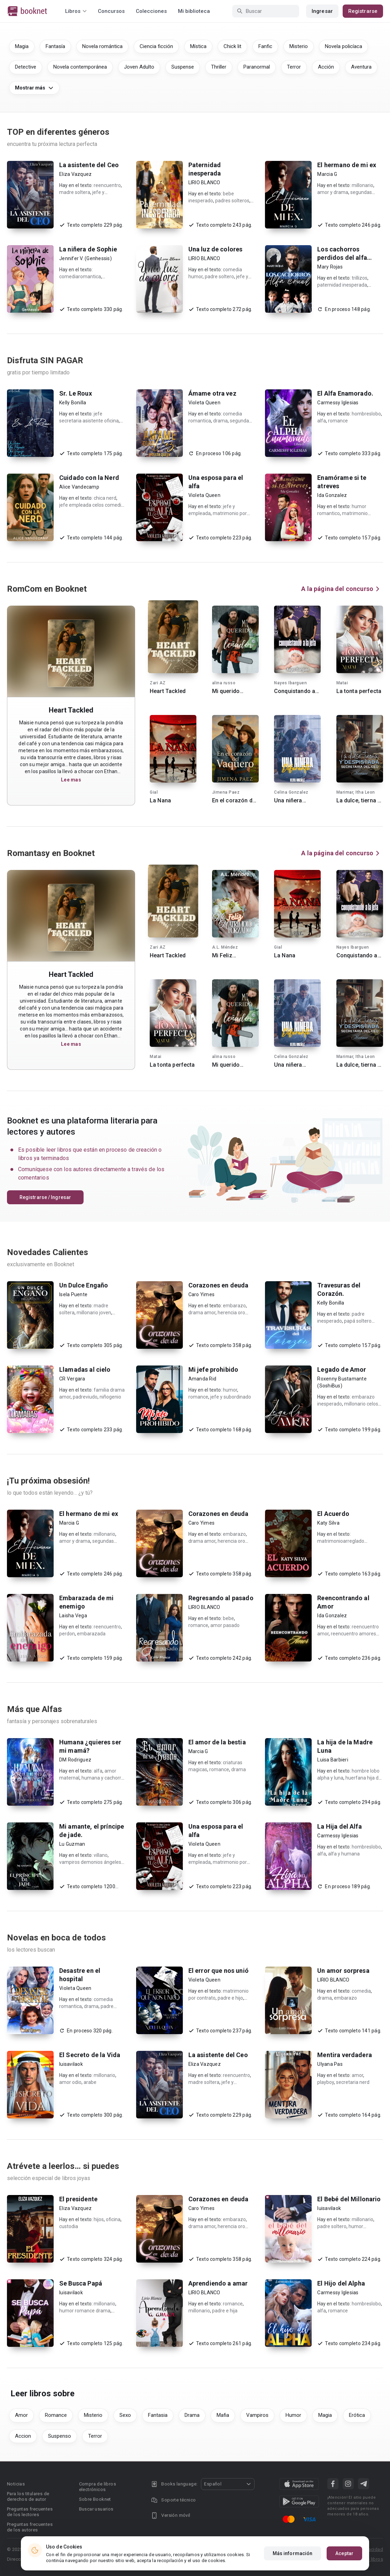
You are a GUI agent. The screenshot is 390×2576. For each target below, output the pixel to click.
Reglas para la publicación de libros (344, 2559)
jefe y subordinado (230, 1397)
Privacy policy (192, 2549)
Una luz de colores (215, 249)
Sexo (125, 2415)
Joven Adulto (139, 67)
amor (357, 2075)
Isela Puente (73, 1294)
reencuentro (107, 185)
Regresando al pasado (221, 1598)
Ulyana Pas (330, 2064)
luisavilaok (71, 2064)
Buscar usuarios (96, 2509)
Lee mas (71, 780)
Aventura (361, 67)
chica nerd (105, 498)
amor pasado (225, 1625)
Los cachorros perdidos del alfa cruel (342, 258)
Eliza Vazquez (75, 174)
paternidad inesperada (342, 285)
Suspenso (59, 2436)
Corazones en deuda (218, 1285)
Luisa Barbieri (332, 1759)
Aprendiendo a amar (218, 2283)
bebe (228, 1618)
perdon (67, 1633)
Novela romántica (102, 46)
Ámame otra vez (212, 393)
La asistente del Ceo (89, 165)
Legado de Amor (341, 1369)
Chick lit (232, 46)
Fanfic (265, 46)
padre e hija (224, 2310)
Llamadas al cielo (85, 1369)
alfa (321, 420)
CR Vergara (72, 1379)
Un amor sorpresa (343, 1970)
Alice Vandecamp (79, 487)
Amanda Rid (202, 1379)
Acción (326, 67)
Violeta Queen (204, 402)
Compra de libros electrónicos (97, 2486)
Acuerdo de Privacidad (359, 2549)
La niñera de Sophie (88, 249)
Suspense (182, 67)
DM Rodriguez (75, 1759)
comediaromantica (80, 276)
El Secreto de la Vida (89, 2055)
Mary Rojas (330, 267)
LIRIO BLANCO (204, 182)
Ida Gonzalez (332, 495)
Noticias (16, 2483)
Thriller (218, 67)
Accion (23, 2436)
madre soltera (74, 192)
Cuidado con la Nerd (89, 477)
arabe (90, 2082)
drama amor (202, 1312)
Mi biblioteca (194, 11)
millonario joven (94, 1312)
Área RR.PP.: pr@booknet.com (262, 2559)
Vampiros (257, 2415)
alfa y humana (344, 1854)
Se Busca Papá (80, 2283)
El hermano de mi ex (346, 165)
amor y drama (332, 192)
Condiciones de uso (301, 2549)
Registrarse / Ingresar (45, 1197)
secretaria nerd (352, 2082)
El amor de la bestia (217, 1742)
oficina (113, 2219)
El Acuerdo (333, 1513)
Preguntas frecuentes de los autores (30, 2527)
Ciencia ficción (156, 46)
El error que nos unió (218, 1970)
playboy (325, 2082)
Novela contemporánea (80, 67)
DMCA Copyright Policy (243, 2549)
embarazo (234, 1305)
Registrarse (362, 11)
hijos (99, 2219)
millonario (362, 185)
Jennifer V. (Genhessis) (85, 258)
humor (230, 1390)
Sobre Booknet (95, 2499)
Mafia (223, 2415)
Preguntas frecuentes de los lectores (30, 2511)
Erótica (357, 2415)
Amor (21, 2415)
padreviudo (85, 1397)
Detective (25, 67)
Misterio (298, 46)
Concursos (111, 11)
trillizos (359, 278)
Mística (198, 46)
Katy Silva (328, 1523)
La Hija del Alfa (339, 1826)
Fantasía (55, 46)
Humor (293, 2415)
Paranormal (256, 67)
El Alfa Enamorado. (345, 393)
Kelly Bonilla (72, 402)
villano (101, 1855)
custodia (68, 2226)
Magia (22, 46)
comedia (361, 1991)
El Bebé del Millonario (349, 2199)
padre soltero (219, 276)
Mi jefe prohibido (213, 1369)
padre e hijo (230, 1998)
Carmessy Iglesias (337, 402)
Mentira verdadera (344, 2055)
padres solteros (232, 200)
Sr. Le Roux (75, 393)
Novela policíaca (343, 46)
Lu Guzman (72, 1844)
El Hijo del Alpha (341, 2283)
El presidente (78, 2199)
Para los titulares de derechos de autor (28, 2496)
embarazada (91, 1633)
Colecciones (151, 11)
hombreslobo (366, 414)
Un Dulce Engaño (83, 1285)
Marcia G (327, 174)
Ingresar (322, 11)
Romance (56, 2415)
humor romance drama (84, 2310)
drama (220, 420)
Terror (294, 67)
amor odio (70, 2082)
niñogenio (110, 1397)
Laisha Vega (73, 1615)
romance (338, 420)
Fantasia (157, 2415)
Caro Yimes (201, 1294)
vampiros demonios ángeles (90, 1862)
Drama (192, 2415)
